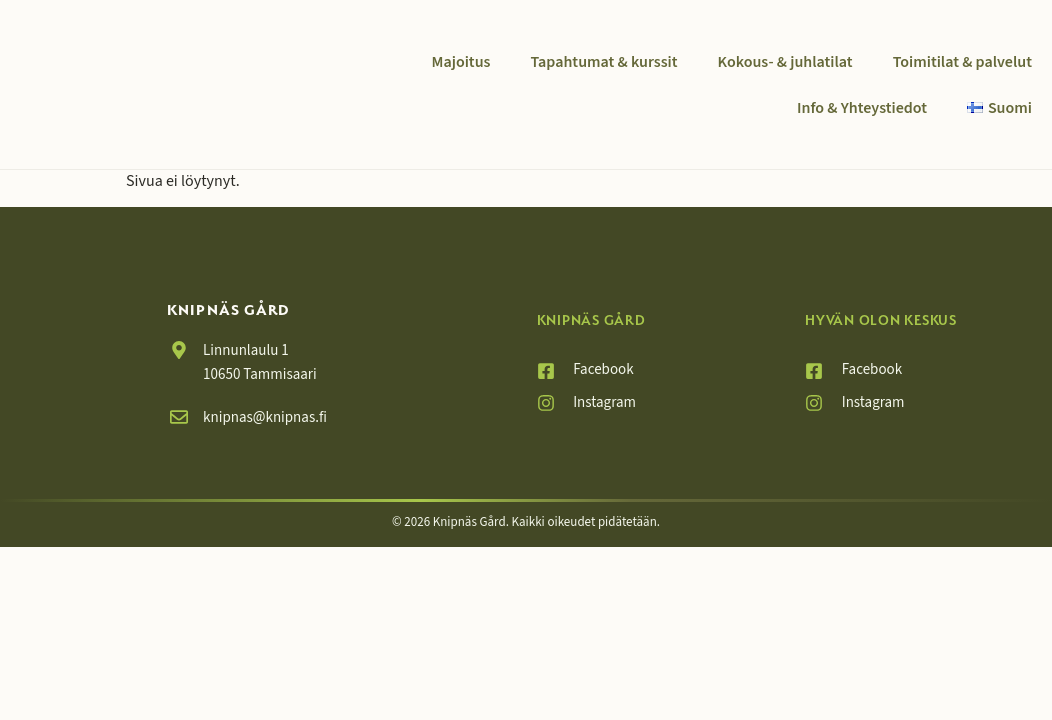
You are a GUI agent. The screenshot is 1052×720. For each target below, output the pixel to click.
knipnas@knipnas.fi (265, 417)
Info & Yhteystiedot (862, 108)
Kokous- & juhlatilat (785, 62)
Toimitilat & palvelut (962, 62)
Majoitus (461, 62)
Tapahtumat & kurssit (603, 62)
